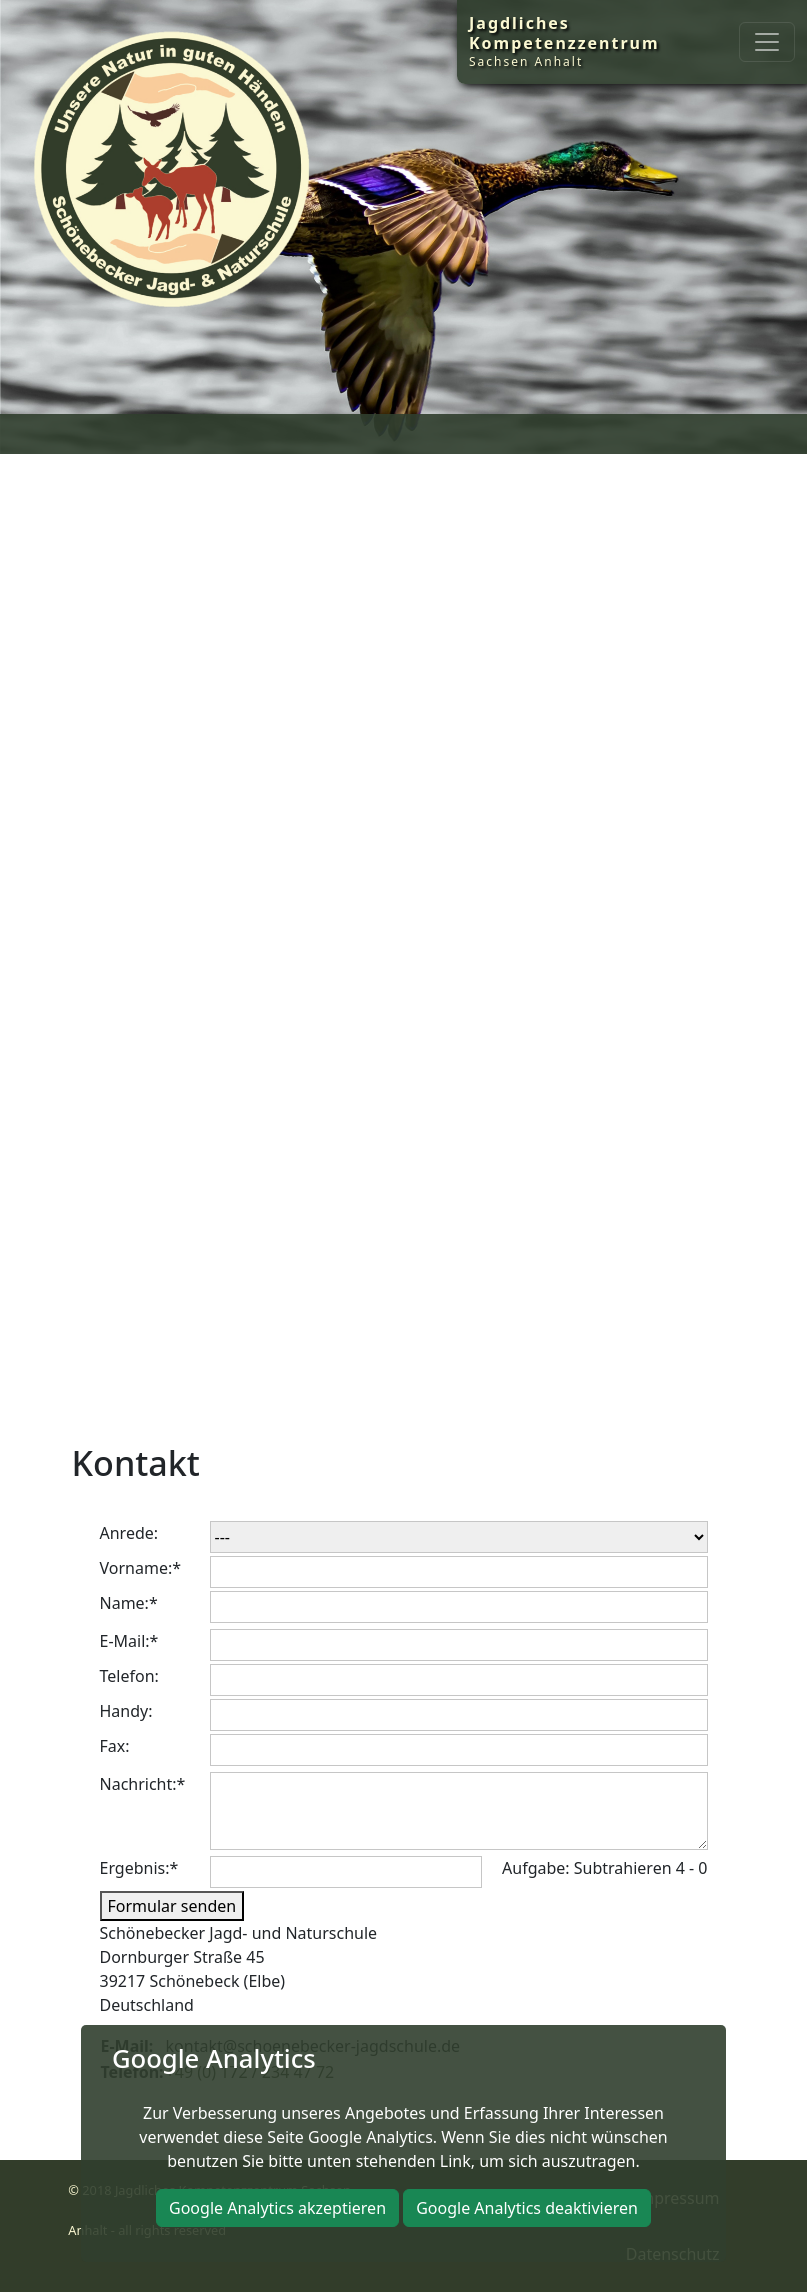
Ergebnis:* (139, 1868)
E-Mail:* (129, 1641)
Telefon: (129, 1676)
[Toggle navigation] (767, 42)
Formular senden (172, 1906)
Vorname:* (141, 1568)
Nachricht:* (143, 1784)
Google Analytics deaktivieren (527, 2208)
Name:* (129, 1603)
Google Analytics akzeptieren (277, 2208)
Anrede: (129, 1533)
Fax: (115, 1746)
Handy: (126, 1711)
